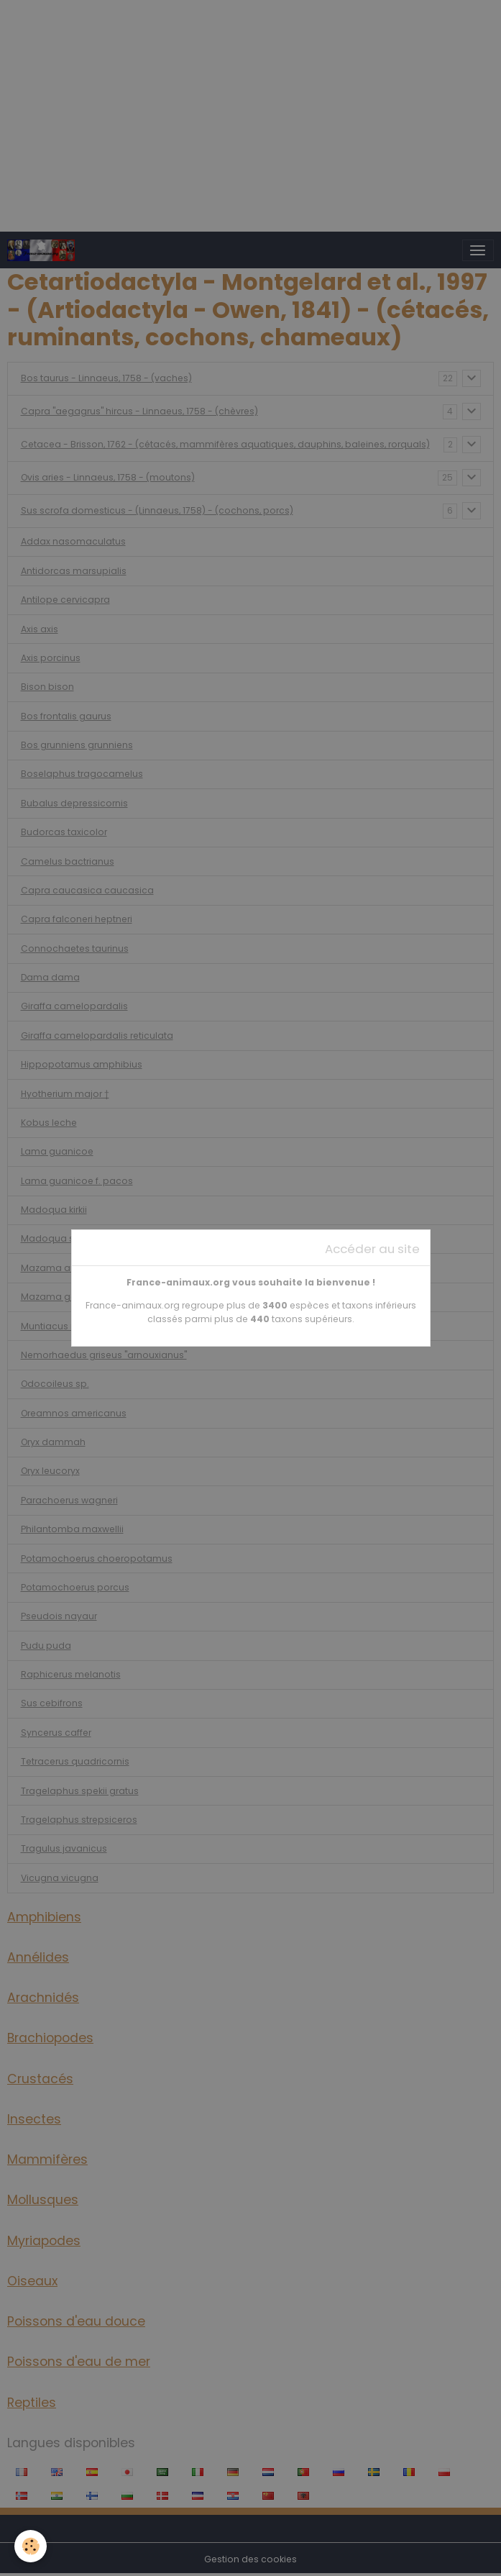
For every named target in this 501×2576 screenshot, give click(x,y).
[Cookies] (30, 2546)
